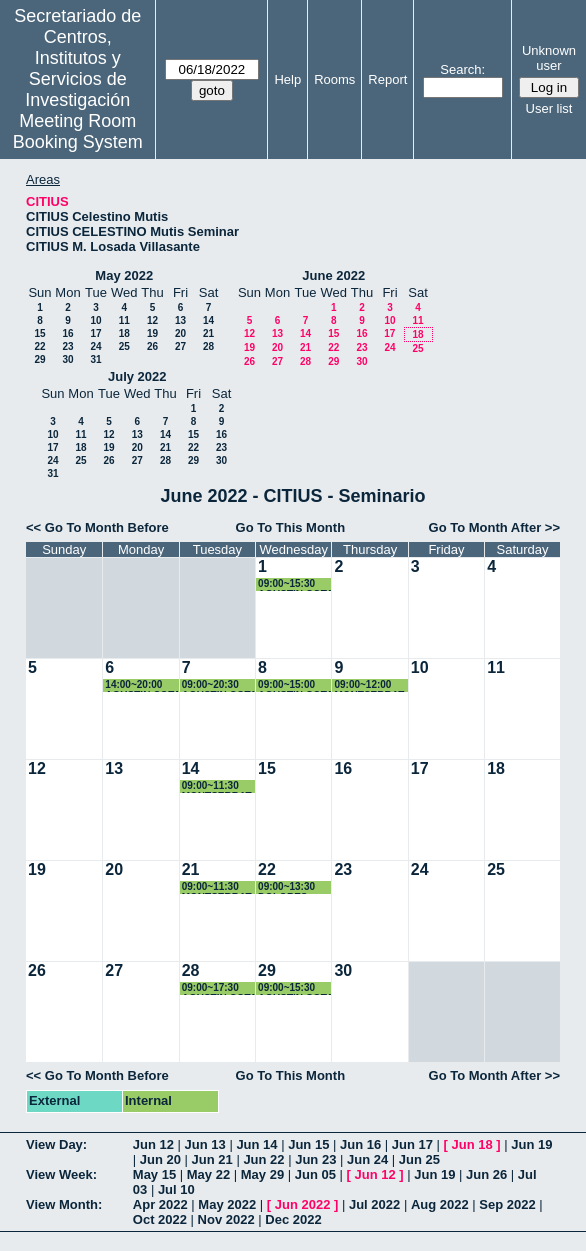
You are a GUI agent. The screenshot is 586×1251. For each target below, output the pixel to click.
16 (67, 333)
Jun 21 (212, 1159)
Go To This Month (291, 527)
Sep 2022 (507, 1204)
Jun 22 (263, 1159)
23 (67, 346)
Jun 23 (315, 1159)
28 (208, 346)
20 (180, 333)
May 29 (262, 1174)
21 (208, 333)
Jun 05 (315, 1174)
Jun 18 (472, 1144)
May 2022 (124, 275)
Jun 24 (367, 1159)
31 (95, 359)
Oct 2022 (160, 1219)
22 (39, 346)
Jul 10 (176, 1189)
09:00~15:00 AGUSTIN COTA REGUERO (295, 685)
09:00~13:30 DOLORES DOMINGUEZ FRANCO (288, 887)
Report (387, 79)
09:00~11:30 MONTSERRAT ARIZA (217, 887)
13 (180, 320)
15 (39, 333)
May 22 (208, 1174)
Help (287, 79)
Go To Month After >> (494, 527)
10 (95, 320)
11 (124, 320)
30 (67, 359)
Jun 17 (412, 1144)
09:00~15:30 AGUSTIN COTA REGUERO (295, 584)
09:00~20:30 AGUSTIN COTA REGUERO (219, 685)
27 (180, 346)
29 (39, 359)
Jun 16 (360, 1144)
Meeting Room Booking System (78, 131)
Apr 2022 (160, 1204)
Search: (462, 69)
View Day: (56, 1144)
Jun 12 (153, 1144)
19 (152, 333)
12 (152, 320)
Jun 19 (531, 1144)
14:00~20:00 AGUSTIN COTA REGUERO (142, 685)
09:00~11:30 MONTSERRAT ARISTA (217, 786)
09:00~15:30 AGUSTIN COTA (295, 988)
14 (208, 320)
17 (95, 333)
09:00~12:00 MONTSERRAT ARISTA (369, 685)
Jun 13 (205, 1144)
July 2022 (137, 376)
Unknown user (549, 58)
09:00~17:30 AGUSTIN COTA (219, 988)
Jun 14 (256, 1144)
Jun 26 (486, 1174)
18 (124, 333)
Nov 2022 (226, 1219)
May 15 (154, 1174)
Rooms (334, 79)
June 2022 (333, 275)
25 (124, 346)
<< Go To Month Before (97, 527)
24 (95, 346)
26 (152, 346)
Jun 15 (308, 1144)
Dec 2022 (293, 1219)
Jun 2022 (303, 1204)
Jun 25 (419, 1159)
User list (549, 108)
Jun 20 (160, 1159)
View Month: (64, 1204)
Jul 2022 (374, 1204)
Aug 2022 (440, 1204)
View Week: (61, 1174)
